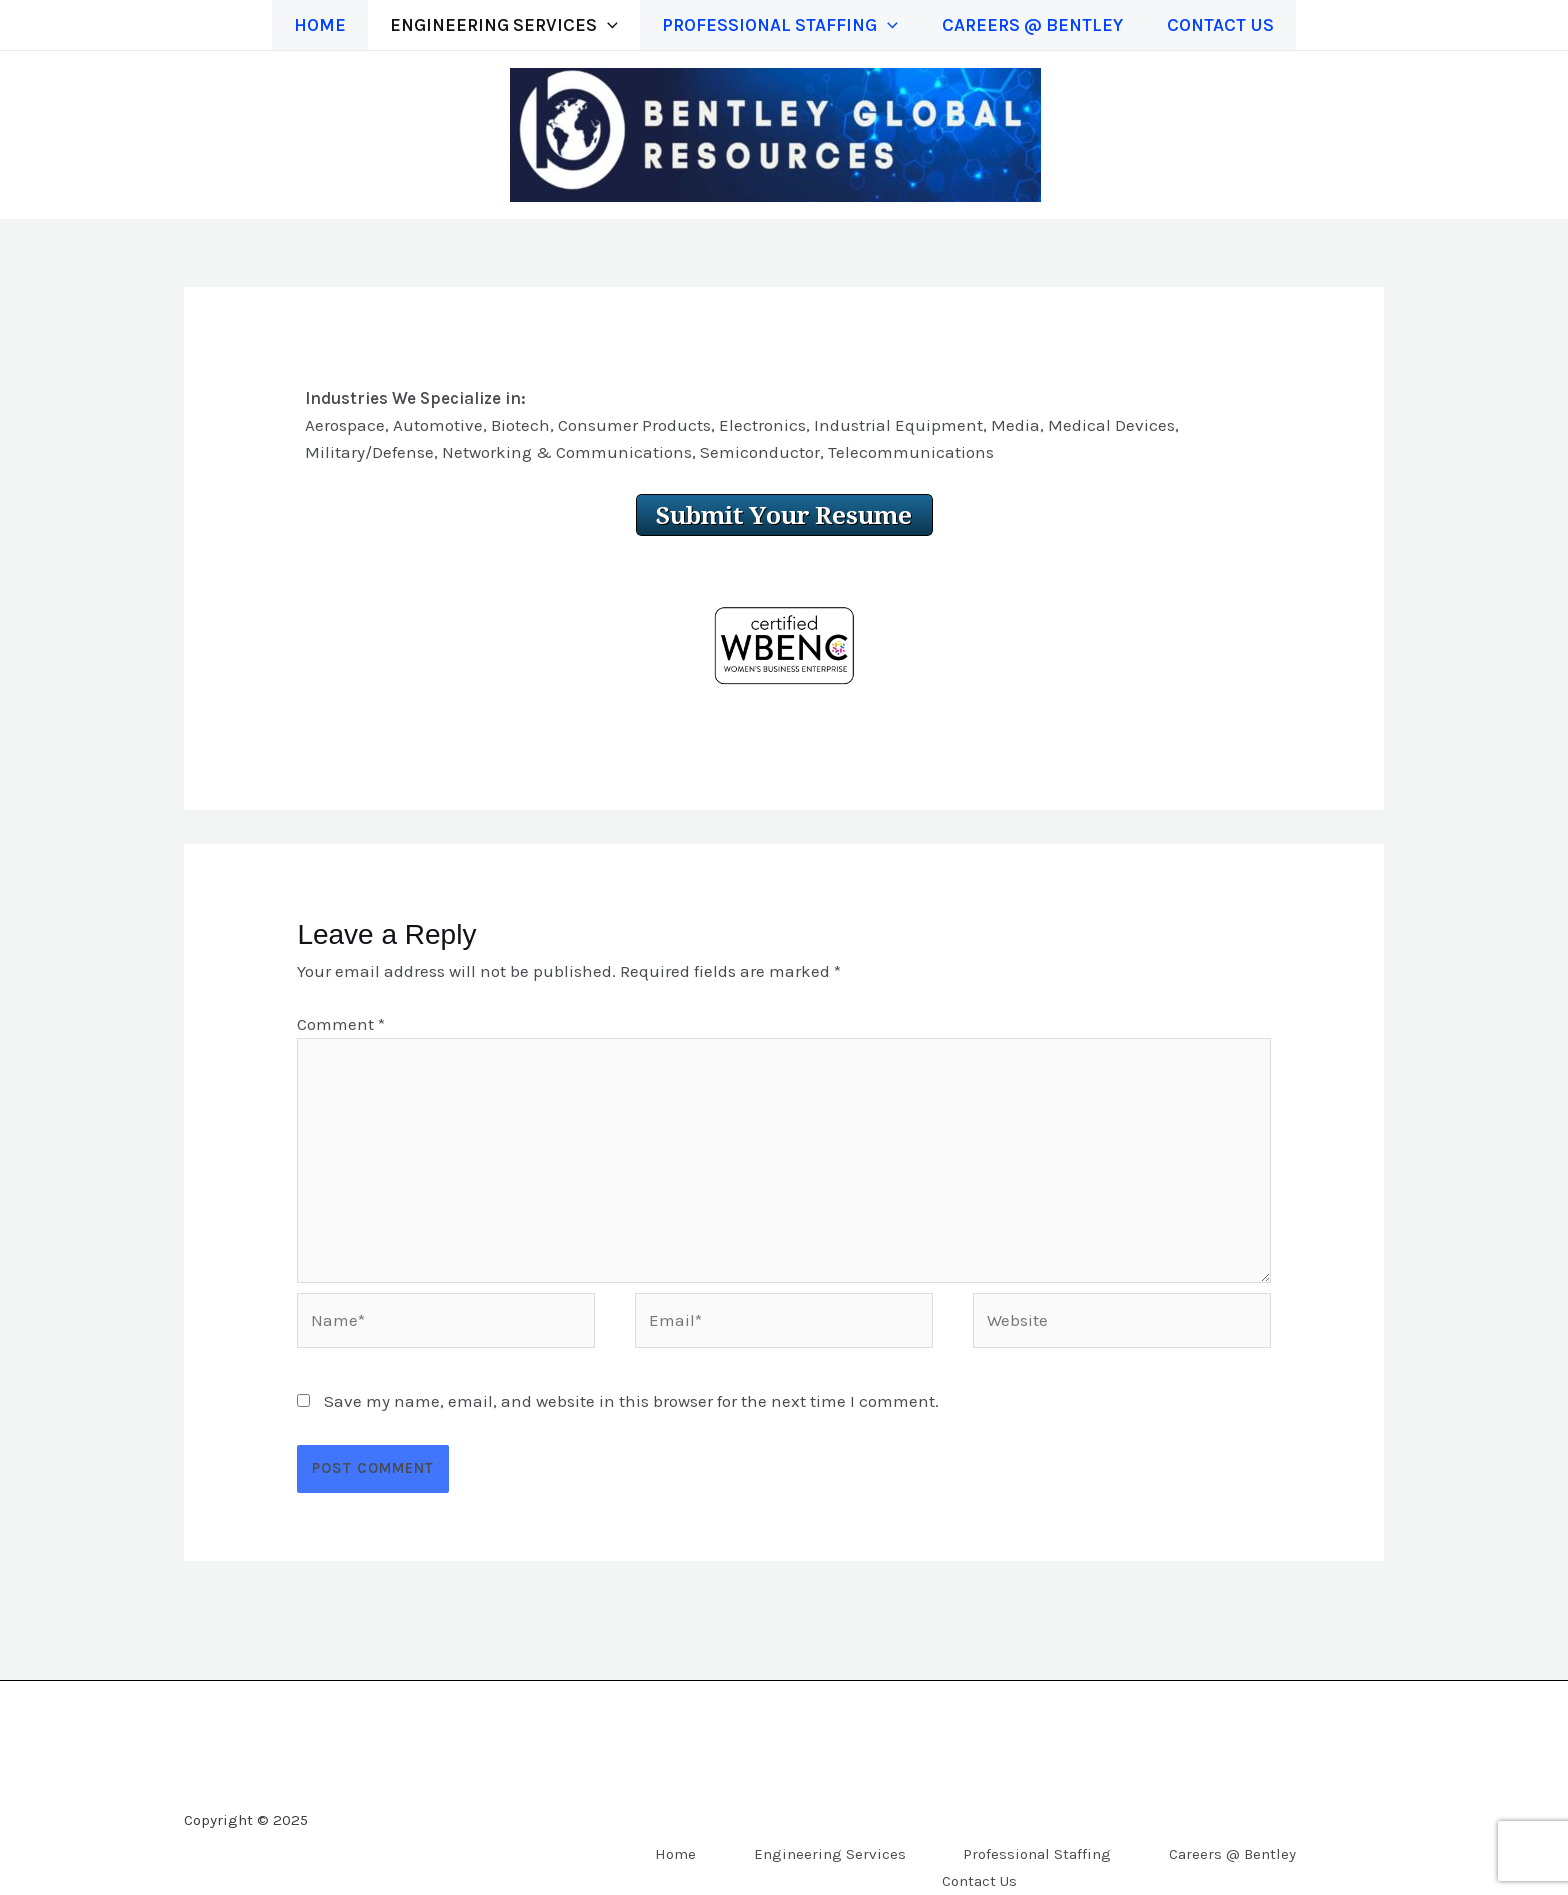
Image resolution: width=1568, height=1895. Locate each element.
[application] (601, 25)
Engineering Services (498, 25)
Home (308, 25)
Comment (341, 1024)
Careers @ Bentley (1038, 25)
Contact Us (1232, 25)
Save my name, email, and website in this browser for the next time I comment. (631, 1401)
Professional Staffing (780, 25)
